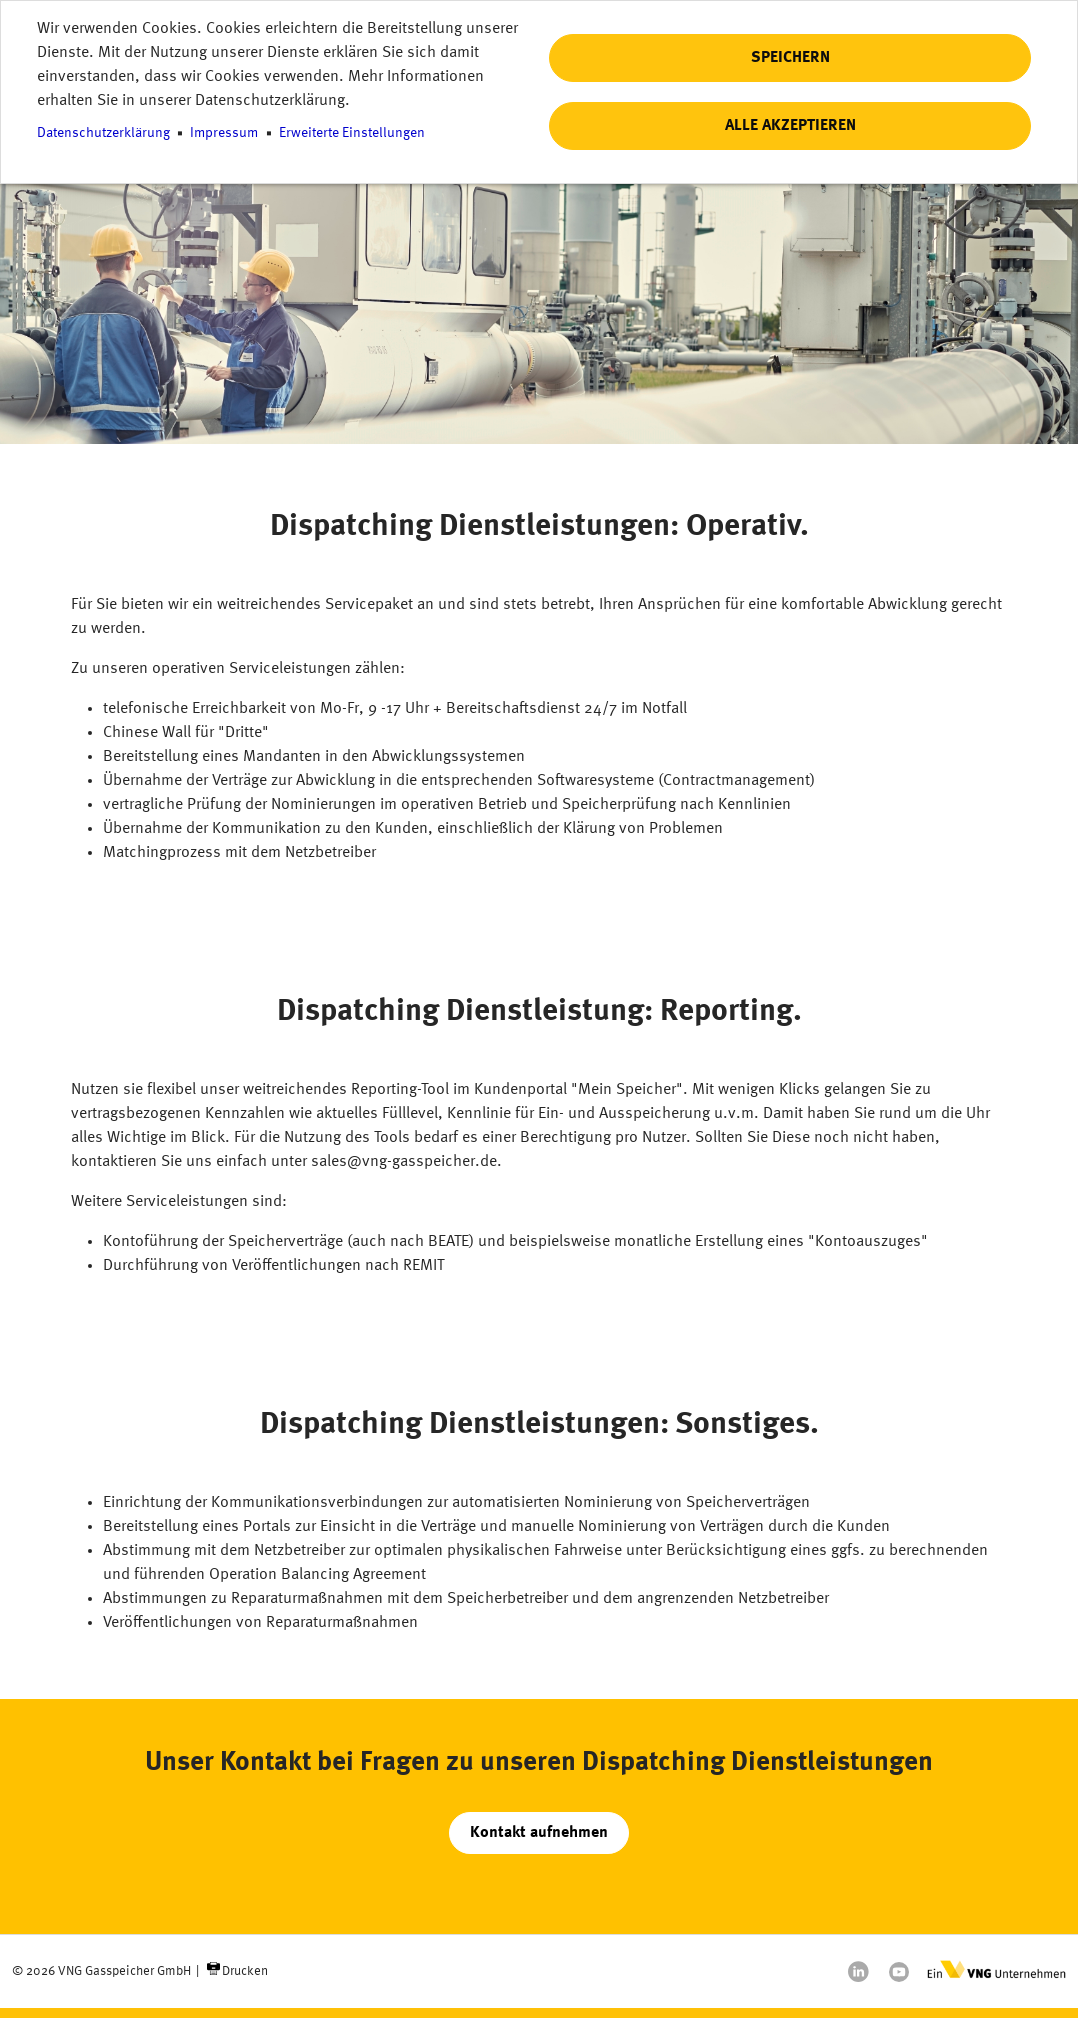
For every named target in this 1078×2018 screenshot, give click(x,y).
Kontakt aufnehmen (539, 1833)
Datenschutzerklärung (103, 133)
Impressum (224, 133)
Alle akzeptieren (790, 126)
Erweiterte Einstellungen (352, 133)
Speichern (790, 58)
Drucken (245, 1971)
